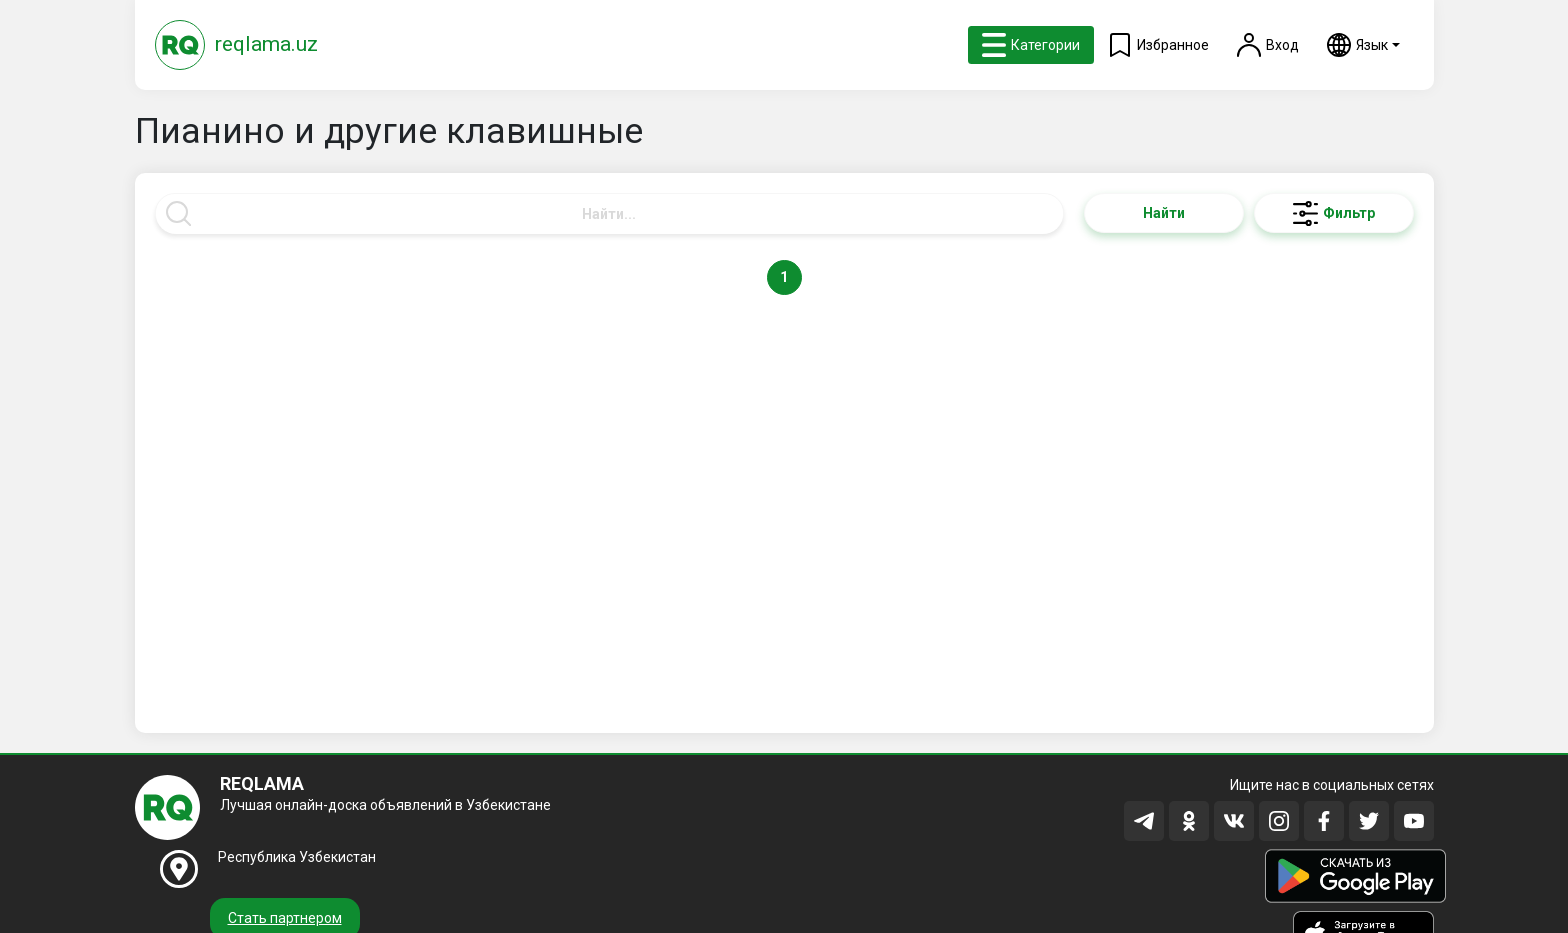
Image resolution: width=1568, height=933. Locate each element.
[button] (1363, 45)
